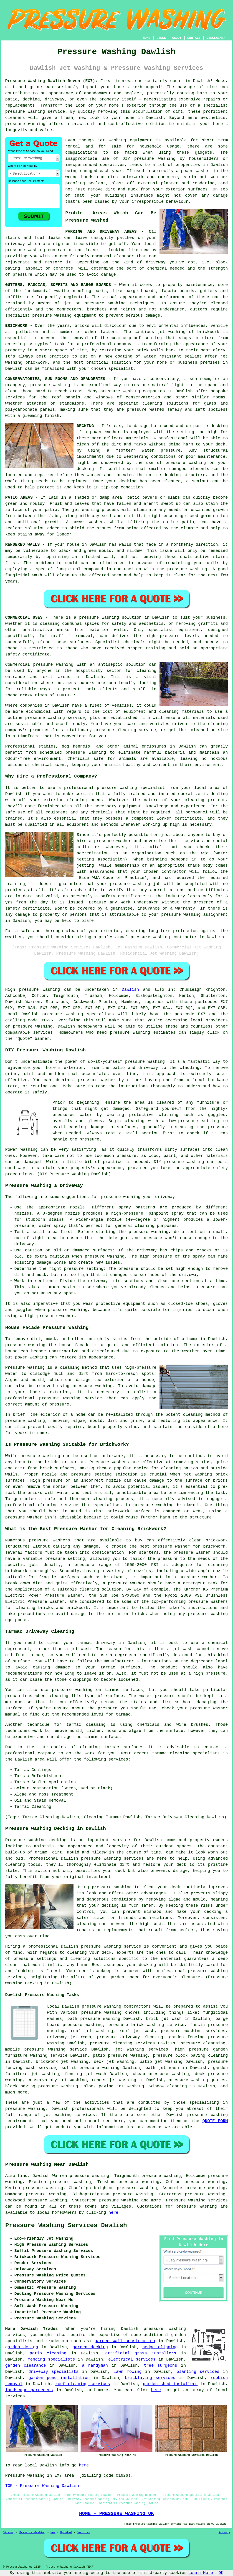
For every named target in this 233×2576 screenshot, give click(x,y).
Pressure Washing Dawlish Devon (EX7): (51, 81)
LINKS (161, 38)
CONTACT (194, 38)
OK (220, 2573)
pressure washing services (193, 2031)
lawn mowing (128, 2371)
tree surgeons (160, 2365)
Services (83, 2532)
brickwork (36, 362)
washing (117, 303)
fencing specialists (51, 2359)
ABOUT (177, 38)
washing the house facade (59, 1345)
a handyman (95, 2365)
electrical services (131, 2359)
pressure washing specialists (78, 1014)
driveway (15, 244)
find (23, 2175)
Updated (66, 2532)
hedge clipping (160, 2347)
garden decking (90, 2347)
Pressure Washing (32, 2532)
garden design (21, 2347)
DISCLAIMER (215, 38)
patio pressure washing (120, 2055)
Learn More (200, 2573)
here (113, 2212)
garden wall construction (125, 2341)
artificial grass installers (140, 2353)
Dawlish (130, 989)
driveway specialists (53, 2371)
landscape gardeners (29, 2390)
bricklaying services (150, 2378)
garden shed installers (170, 2384)
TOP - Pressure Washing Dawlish (42, 2485)
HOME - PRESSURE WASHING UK (116, 2513)
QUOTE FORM (215, 2121)
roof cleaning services (82, 2384)
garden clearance (25, 2365)
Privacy (224, 2532)
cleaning (50, 623)
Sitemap (8, 2532)
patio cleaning (48, 2353)
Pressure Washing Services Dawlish (66, 2225)
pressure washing (25, 111)
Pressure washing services (197, 2200)
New (53, 2532)
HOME (147, 38)
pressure (128, 1268)
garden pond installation (59, 2378)
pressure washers (208, 1601)
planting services (198, 2371)
